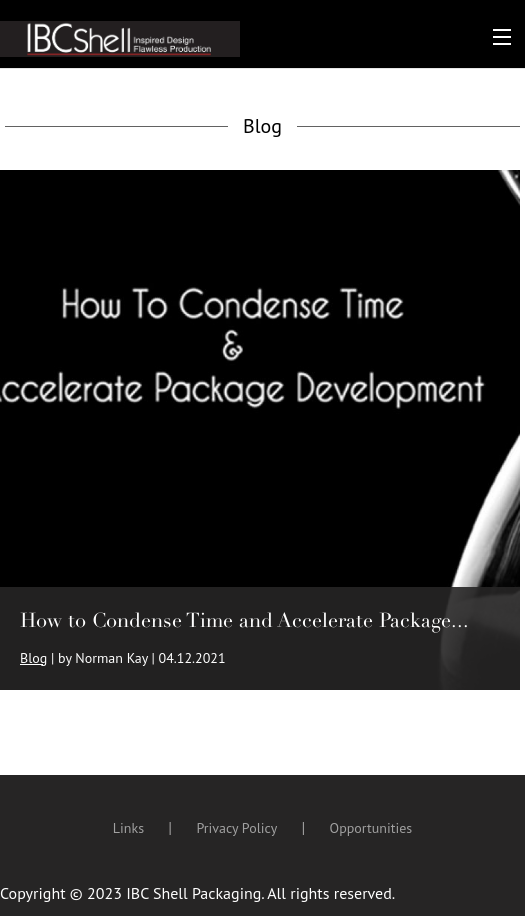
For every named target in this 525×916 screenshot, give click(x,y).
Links (128, 828)
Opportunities (371, 828)
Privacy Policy (236, 828)
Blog (33, 658)
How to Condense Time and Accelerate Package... (244, 620)
